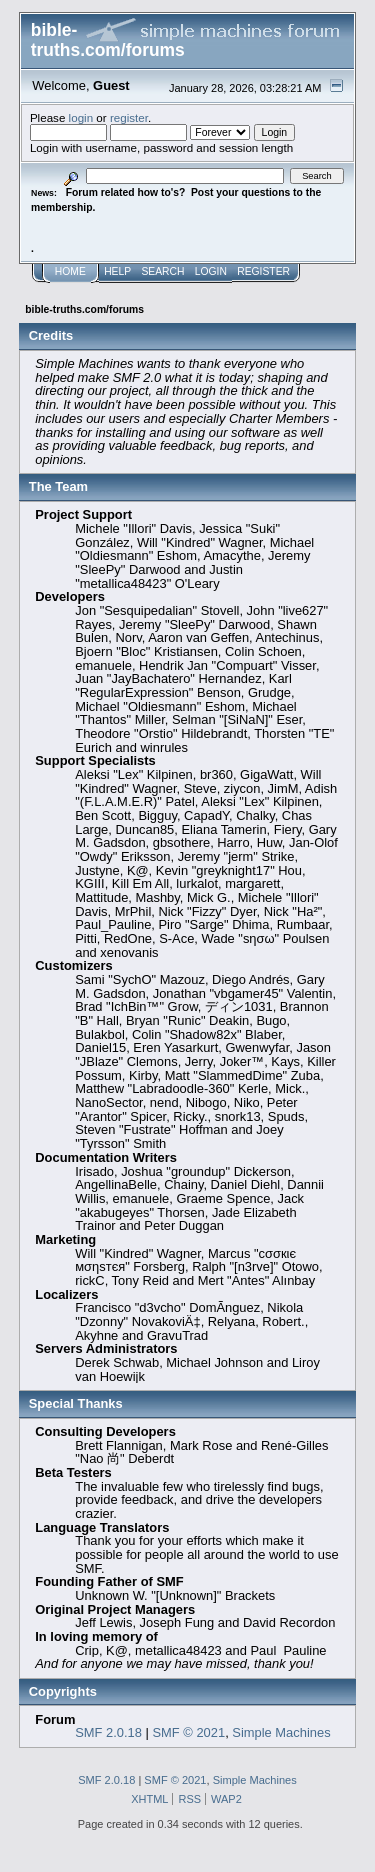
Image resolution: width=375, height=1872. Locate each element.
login (81, 117)
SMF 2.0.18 (108, 1732)
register (129, 117)
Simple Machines (281, 1732)
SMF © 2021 (189, 1732)
